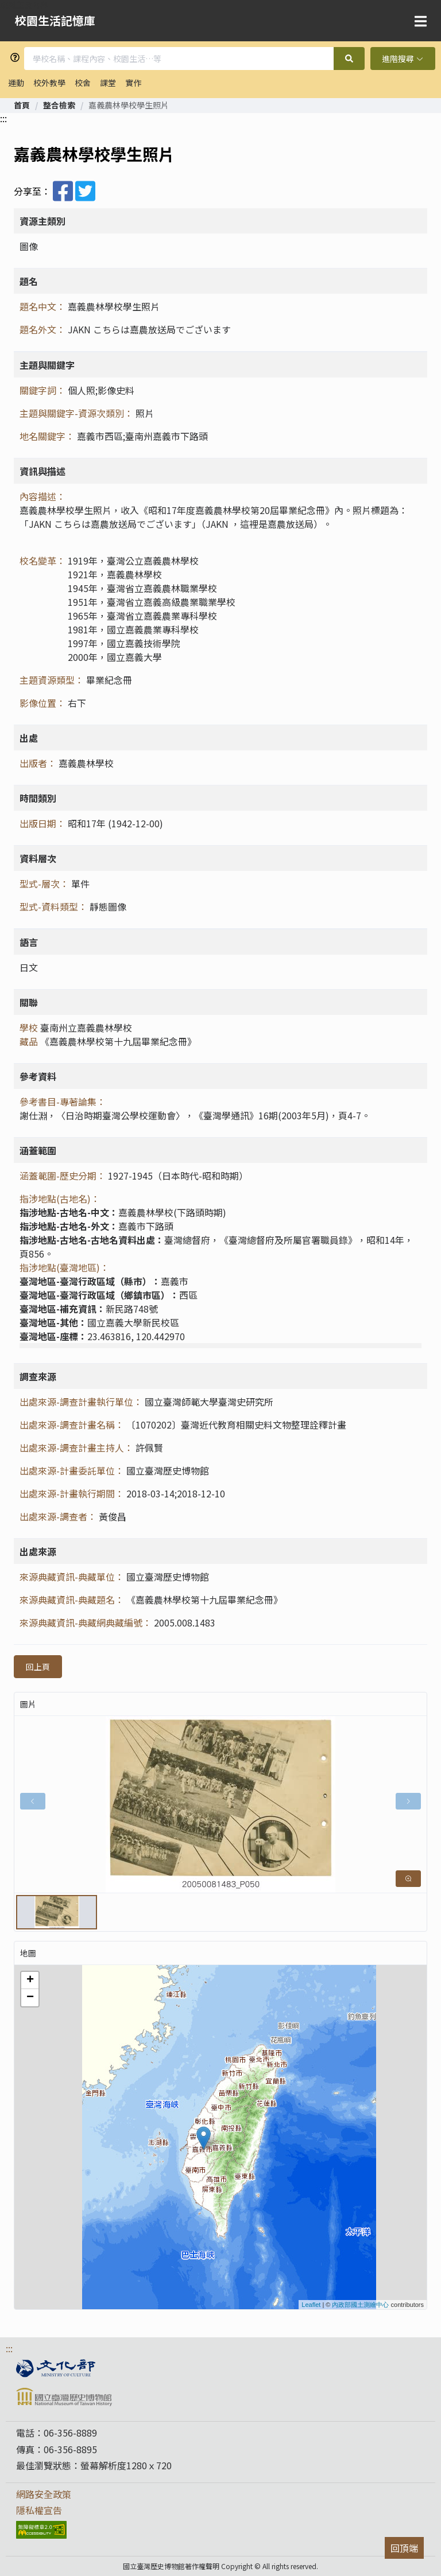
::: (3, 118)
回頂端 (404, 2548)
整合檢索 (59, 105)
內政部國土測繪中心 (360, 2304)
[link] (22, 105)
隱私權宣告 (39, 2510)
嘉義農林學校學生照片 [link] (128, 105)
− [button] (30, 1997)
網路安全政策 (43, 2494)
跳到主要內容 (24, 4)
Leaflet (310, 2304)
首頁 (22, 105)
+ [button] (30, 1980)
